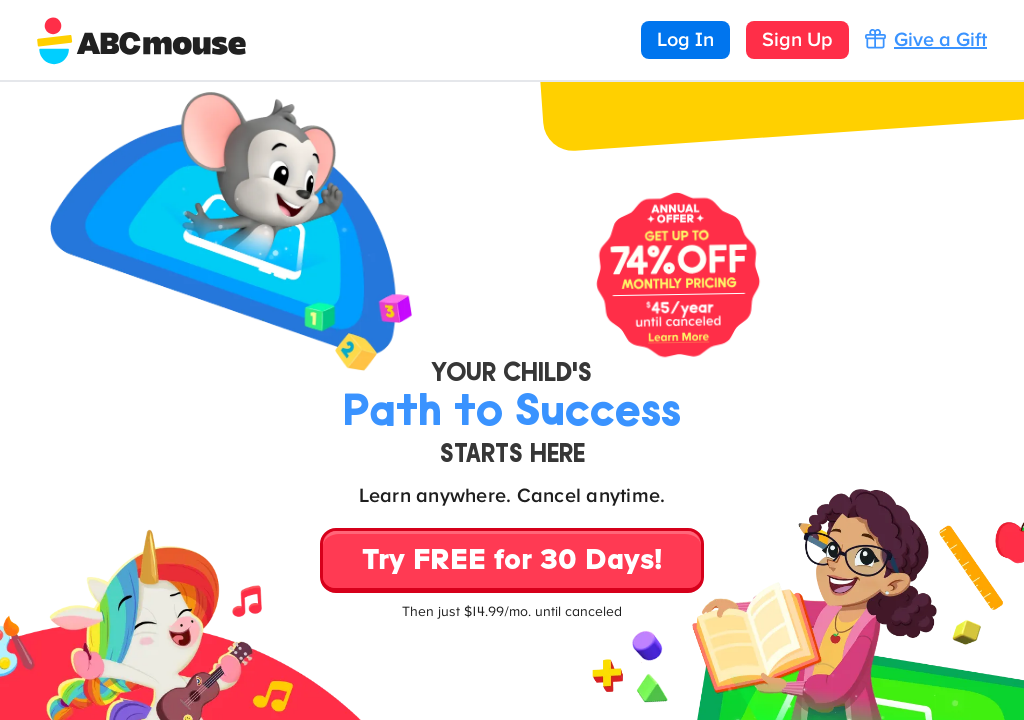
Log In (685, 40)
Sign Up (797, 40)
